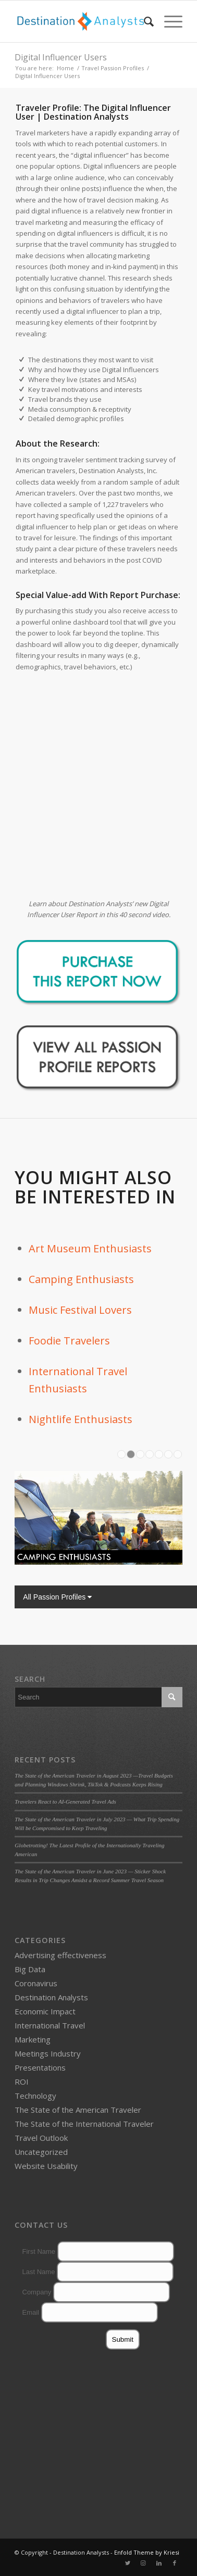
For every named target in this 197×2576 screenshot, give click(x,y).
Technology (35, 2095)
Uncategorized (41, 2152)
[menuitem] (143, 21)
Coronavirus (36, 1983)
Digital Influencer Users (61, 57)
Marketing (33, 2039)
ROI (22, 2081)
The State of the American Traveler (78, 2109)
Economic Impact (45, 2011)
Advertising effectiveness (60, 1955)
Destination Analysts (51, 1997)
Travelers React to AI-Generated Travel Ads (65, 1801)
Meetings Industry (48, 2053)
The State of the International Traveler (84, 2123)
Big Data (30, 1969)
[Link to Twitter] (128, 2563)
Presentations (40, 2067)
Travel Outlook (41, 2138)
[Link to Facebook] (174, 2563)
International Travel (50, 2025)
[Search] (143, 21)
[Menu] (168, 21)
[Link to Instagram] (143, 2563)
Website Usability (46, 2166)
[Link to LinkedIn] (159, 2563)
